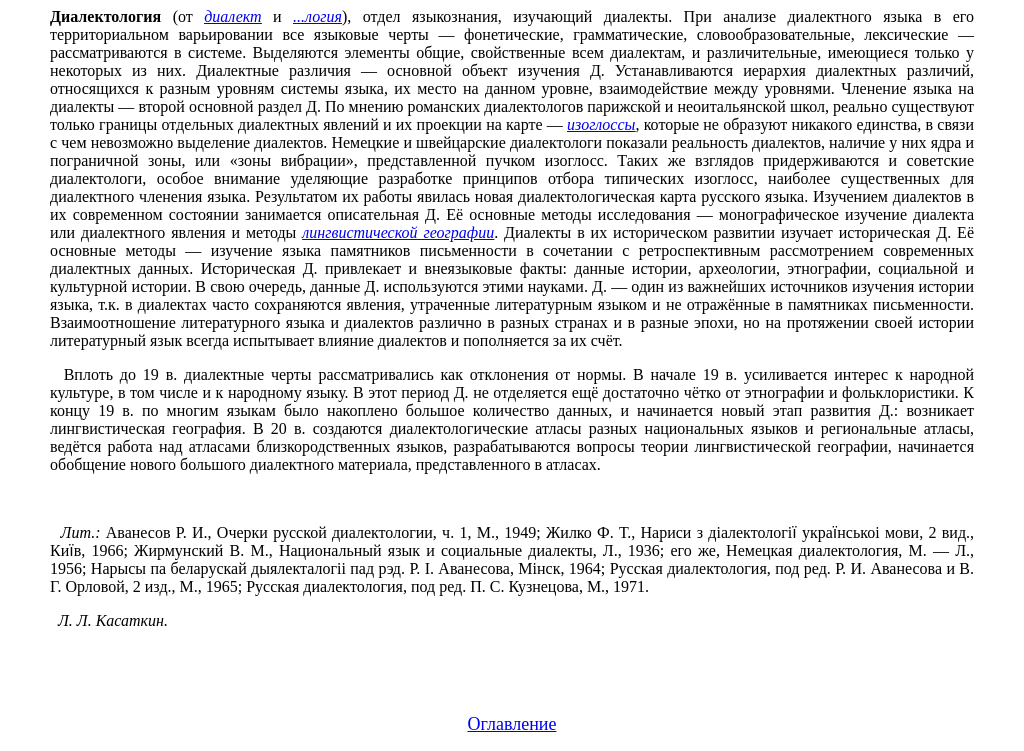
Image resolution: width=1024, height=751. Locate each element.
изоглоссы (601, 124)
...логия (317, 16)
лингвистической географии (398, 232)
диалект (232, 16)
